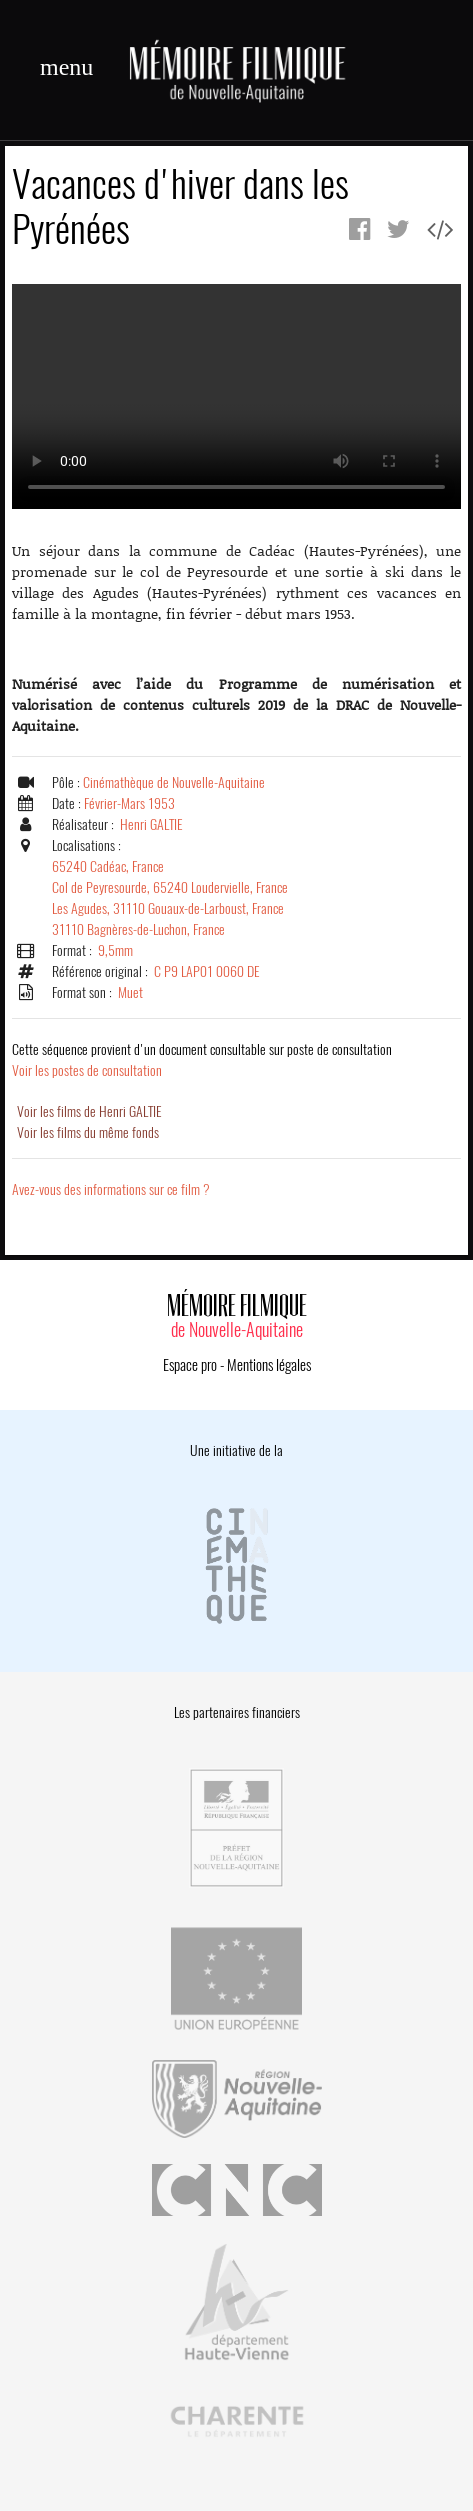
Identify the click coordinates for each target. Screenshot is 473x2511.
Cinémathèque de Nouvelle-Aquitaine (174, 782)
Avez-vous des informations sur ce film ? (111, 1189)
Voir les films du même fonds (88, 1132)
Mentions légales (269, 1365)
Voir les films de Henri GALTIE (89, 1111)
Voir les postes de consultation (202, 1060)
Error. (236, 396)
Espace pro (190, 1365)
